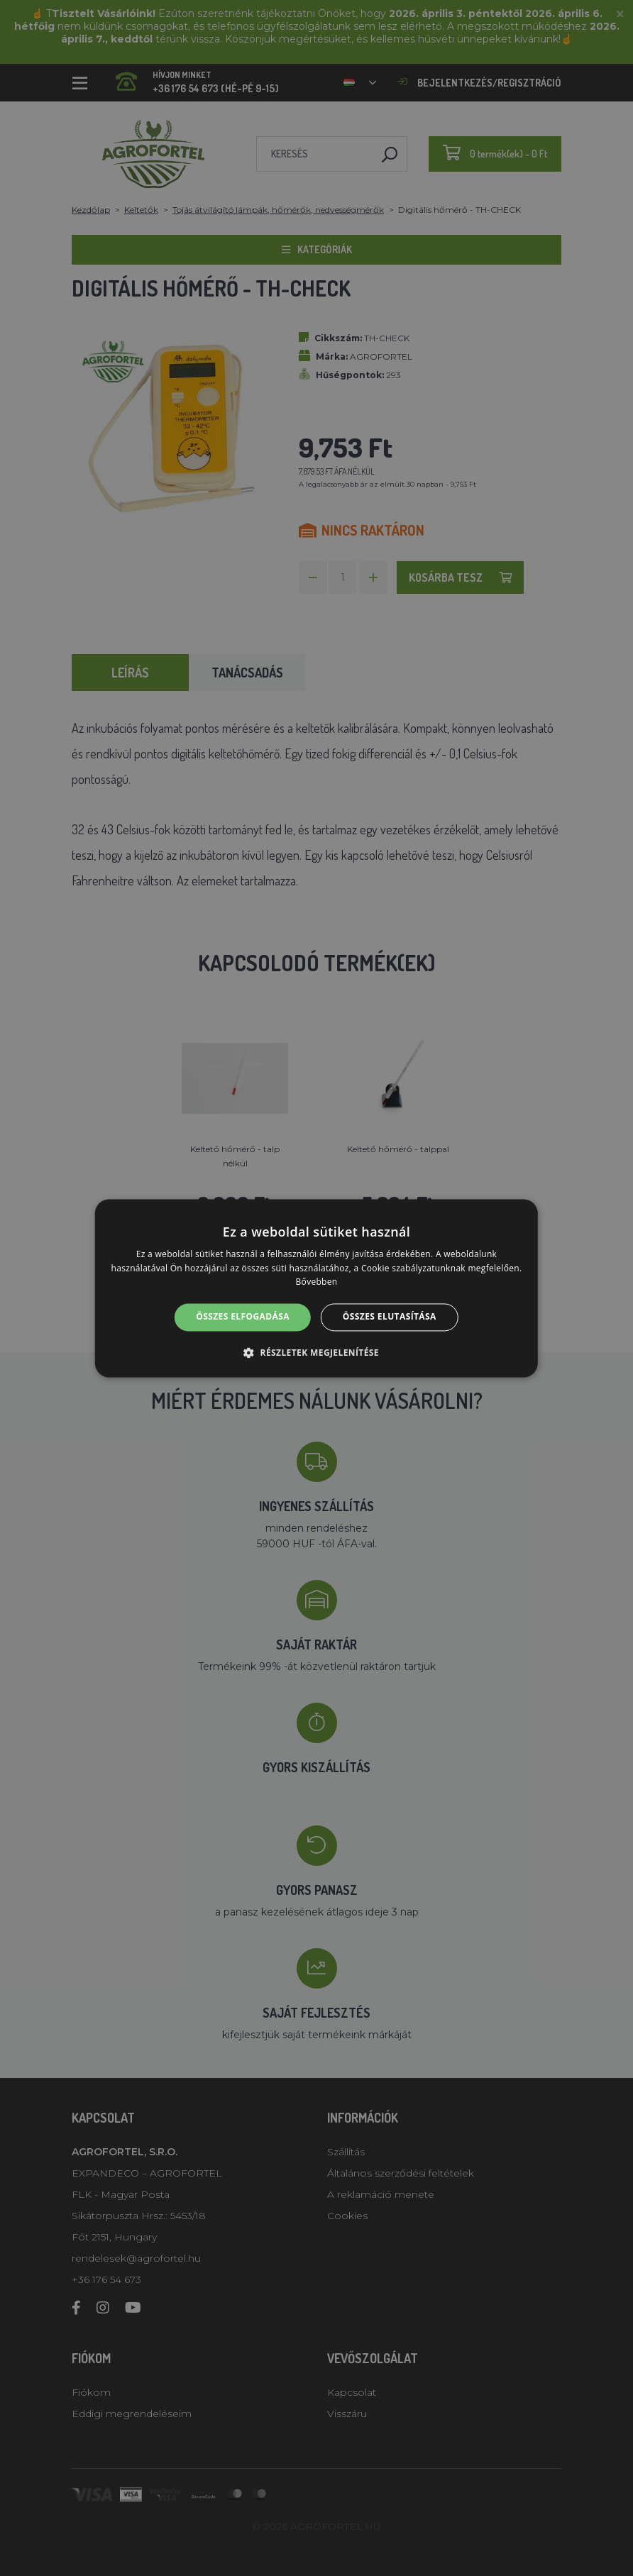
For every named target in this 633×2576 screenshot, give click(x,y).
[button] (316, 1352)
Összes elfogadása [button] (243, 1317)
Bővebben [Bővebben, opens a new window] (317, 1282)
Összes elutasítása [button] (389, 1317)
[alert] (316, 1288)
